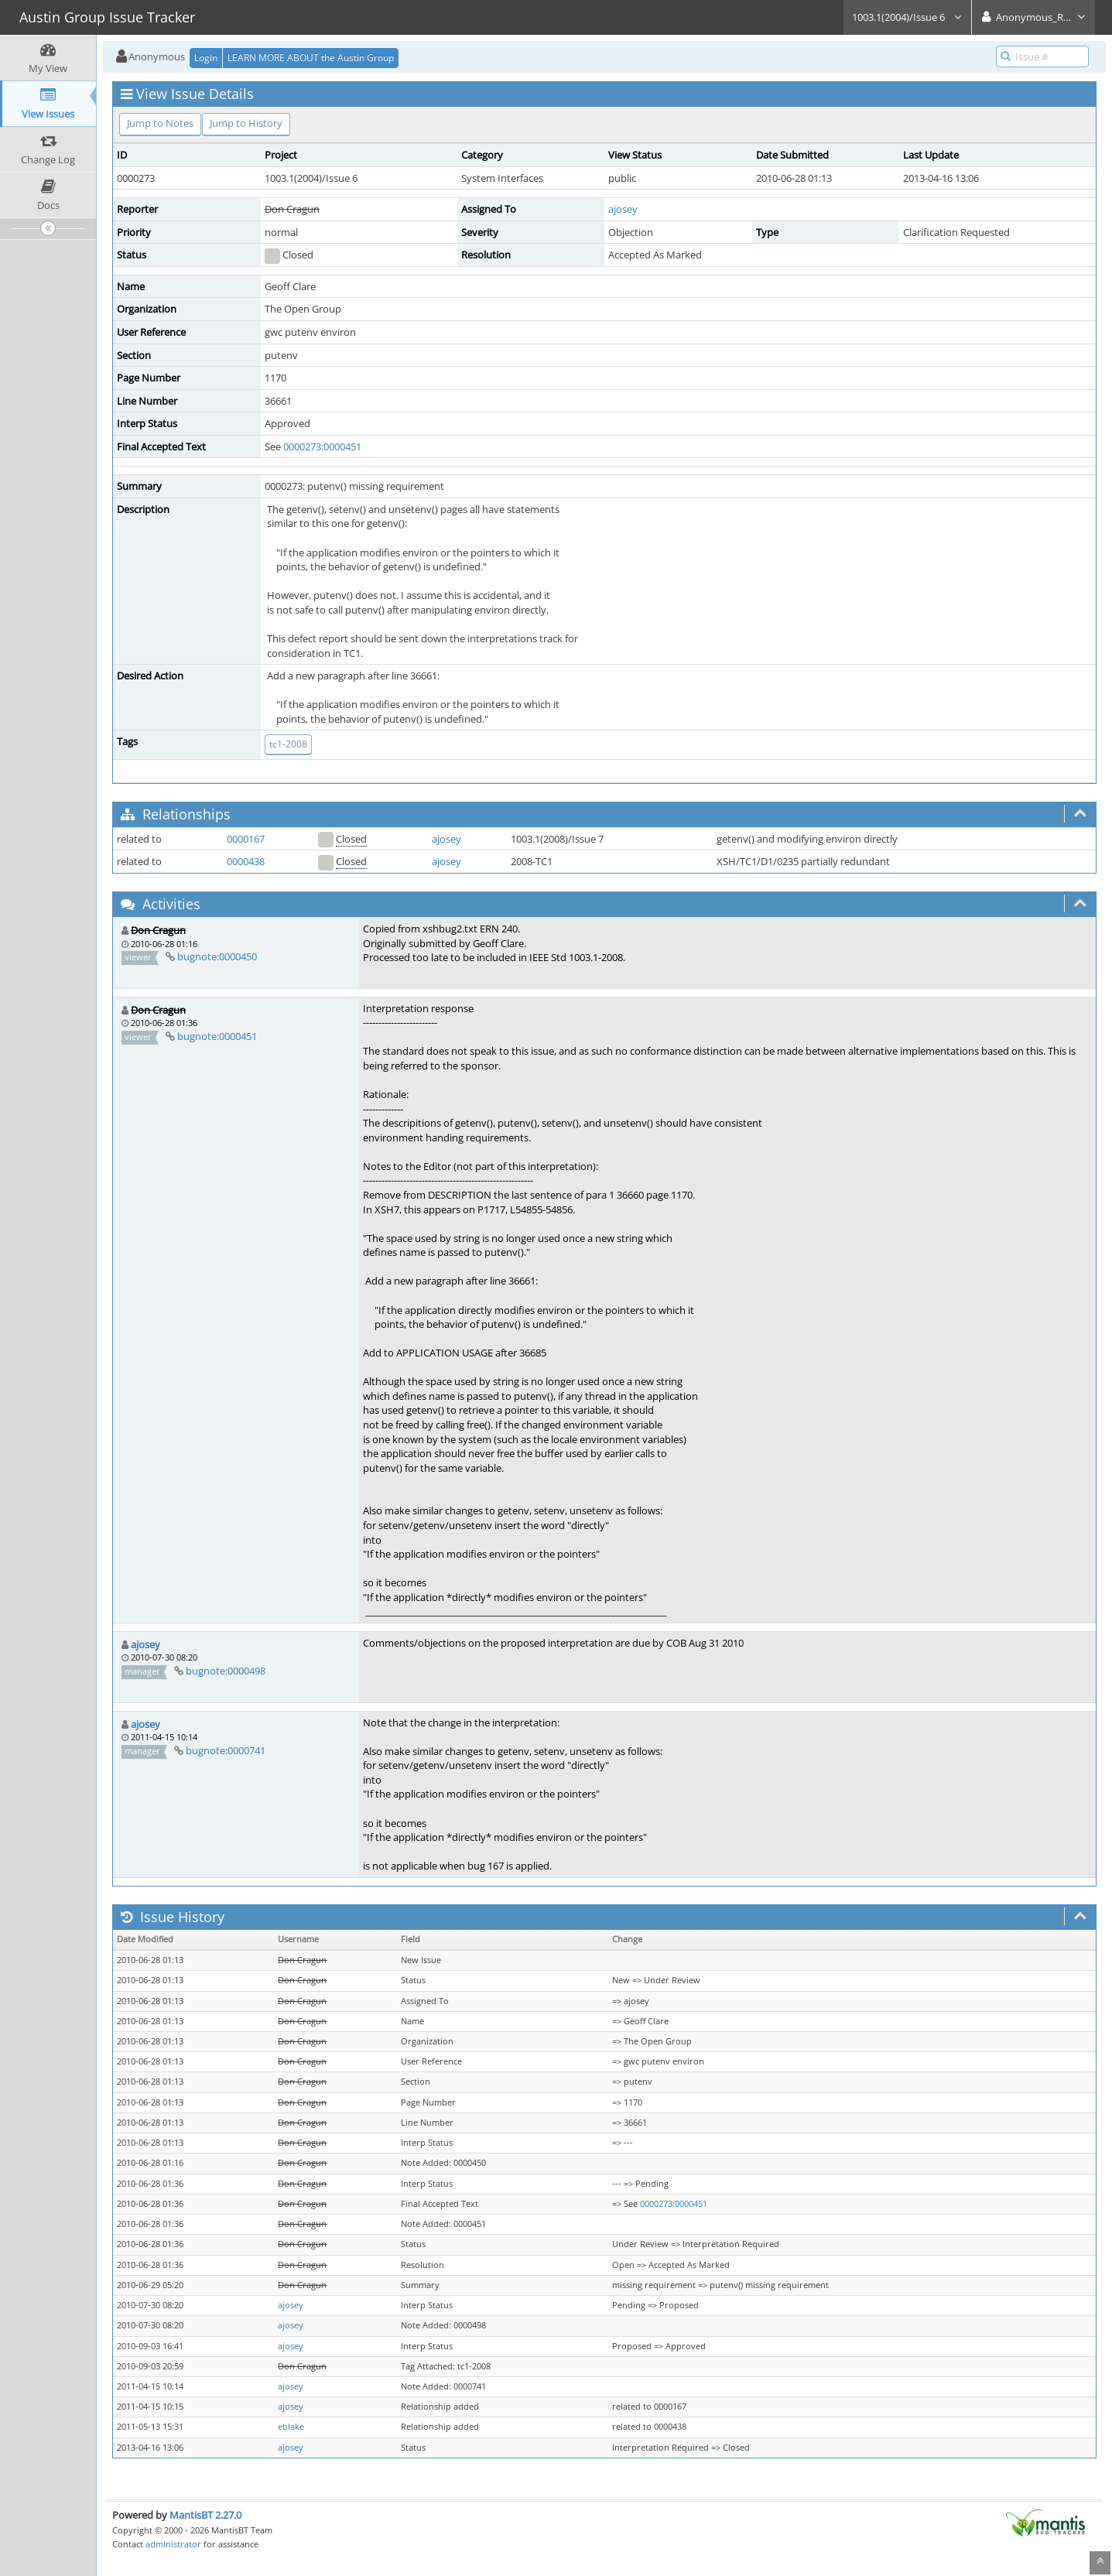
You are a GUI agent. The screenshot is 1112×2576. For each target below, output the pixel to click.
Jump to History (246, 123)
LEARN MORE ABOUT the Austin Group (311, 57)
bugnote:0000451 (217, 1036)
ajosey (623, 209)
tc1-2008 (288, 744)
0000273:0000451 (322, 446)
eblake (291, 2426)
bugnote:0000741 (225, 1750)
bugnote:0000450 (217, 956)
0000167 (246, 839)
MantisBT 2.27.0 (205, 2515)
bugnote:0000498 (225, 1671)
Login (205, 57)
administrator (173, 2544)
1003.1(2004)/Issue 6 (907, 17)
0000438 (246, 861)
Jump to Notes (160, 123)
